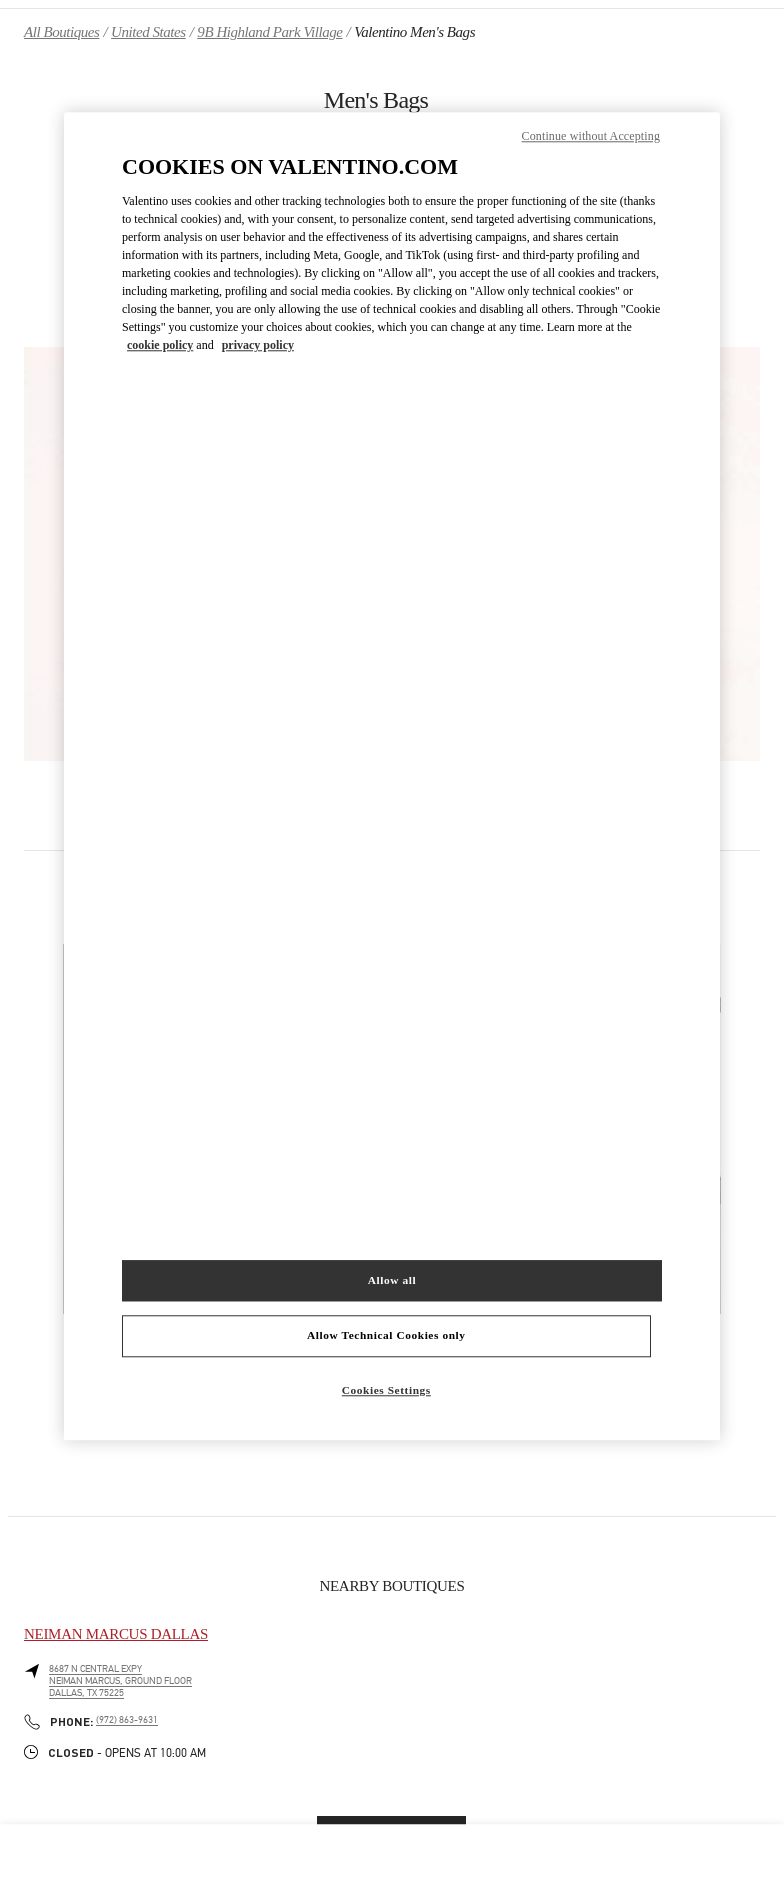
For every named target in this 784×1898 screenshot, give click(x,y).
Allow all (392, 1280)
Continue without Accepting (591, 136)
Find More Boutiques (391, 1833)
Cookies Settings (386, 1391)
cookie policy (160, 346)
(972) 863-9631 (127, 1720)
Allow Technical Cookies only (386, 1336)
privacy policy (258, 346)
